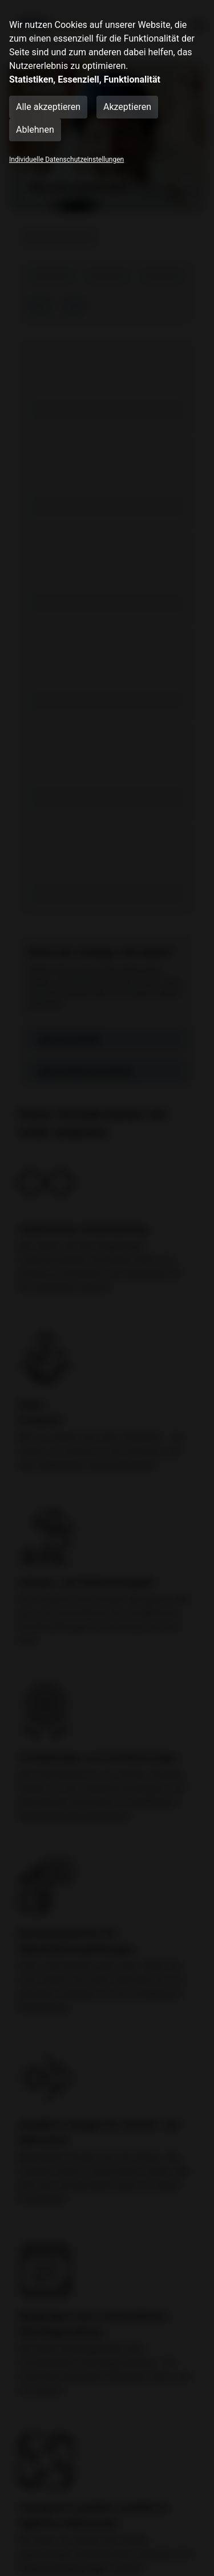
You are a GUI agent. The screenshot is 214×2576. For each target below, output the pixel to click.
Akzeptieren (127, 106)
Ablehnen (35, 129)
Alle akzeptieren (48, 106)
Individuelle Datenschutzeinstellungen (66, 159)
